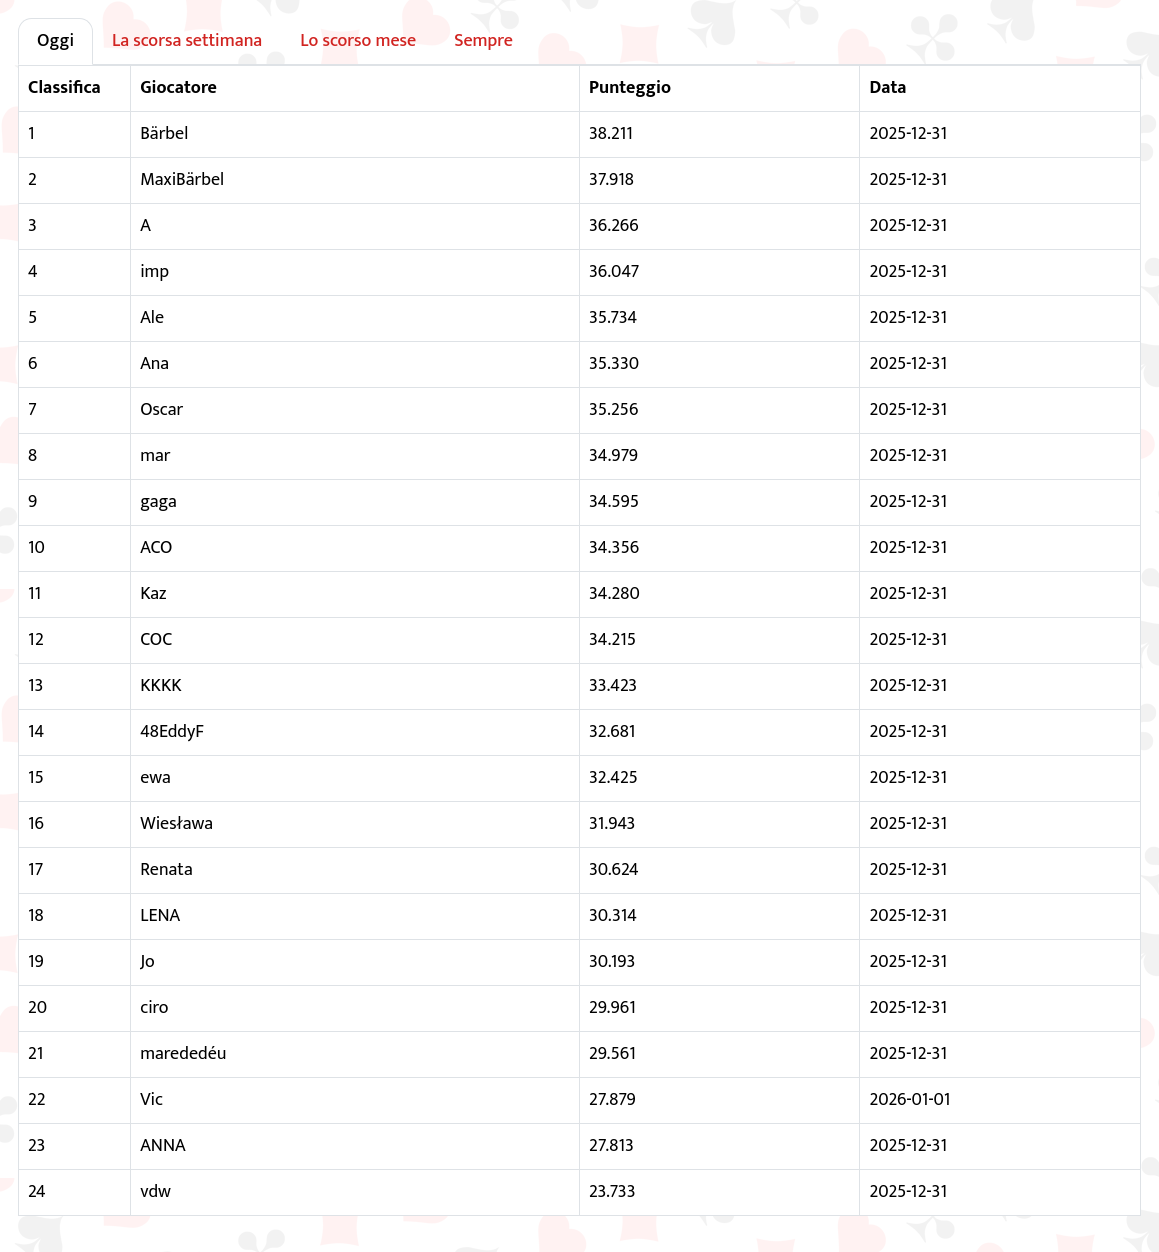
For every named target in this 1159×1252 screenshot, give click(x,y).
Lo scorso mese (358, 41)
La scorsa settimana (187, 41)
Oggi (55, 41)
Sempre (483, 41)
